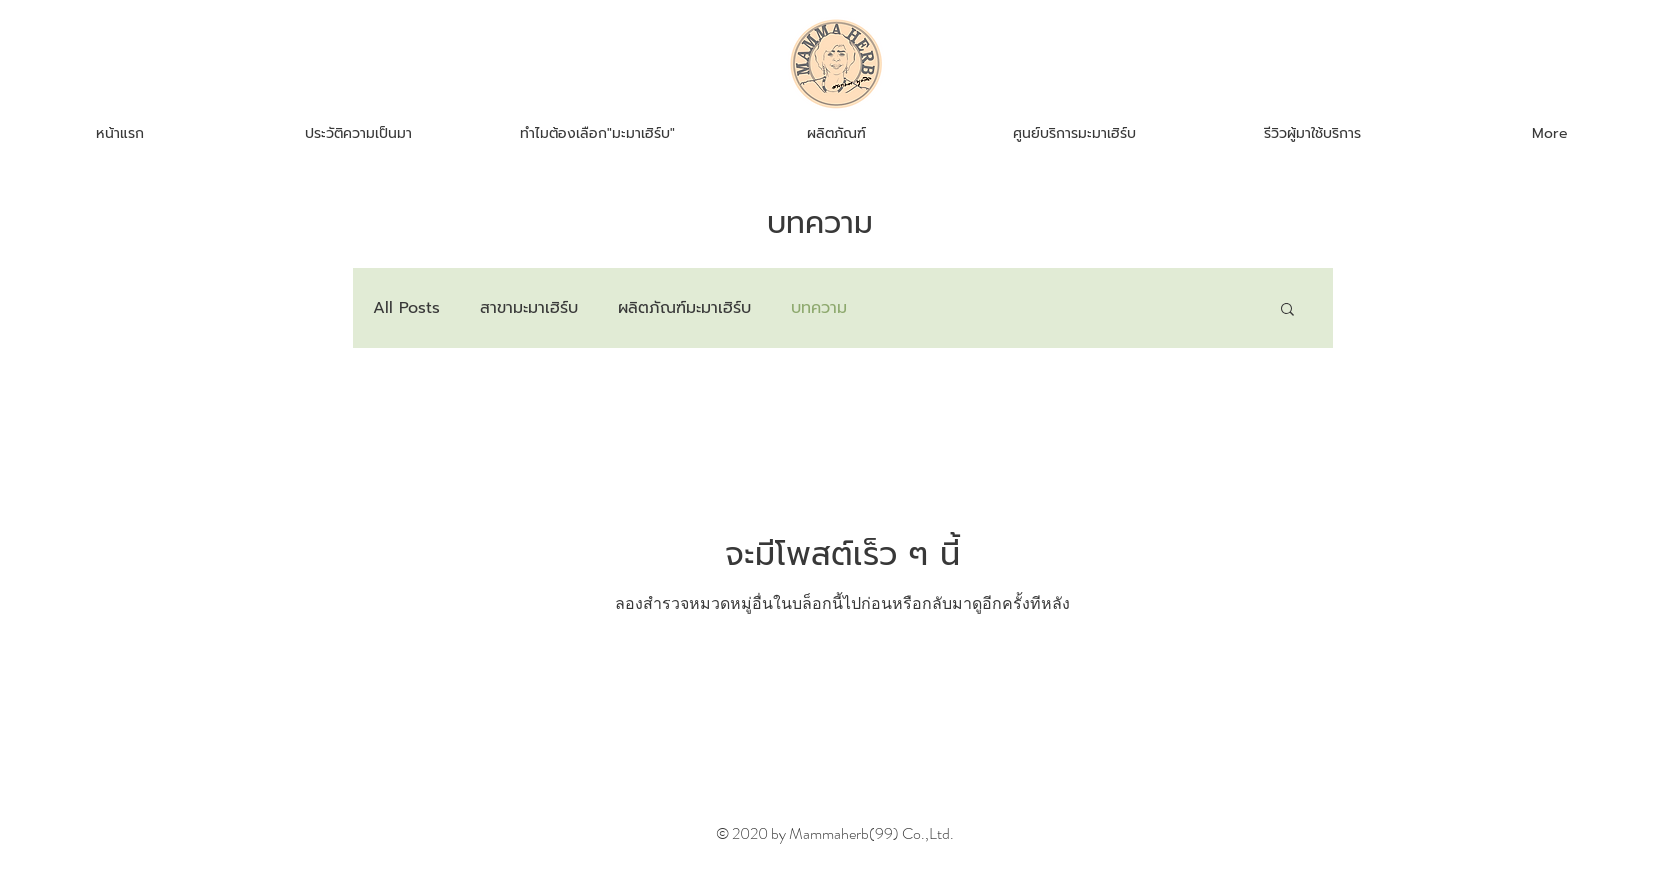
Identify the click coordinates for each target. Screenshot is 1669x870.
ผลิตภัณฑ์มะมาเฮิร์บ (684, 308)
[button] (1287, 310)
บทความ (819, 308)
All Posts (406, 308)
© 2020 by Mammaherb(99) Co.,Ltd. (835, 833)
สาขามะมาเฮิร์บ (529, 308)
